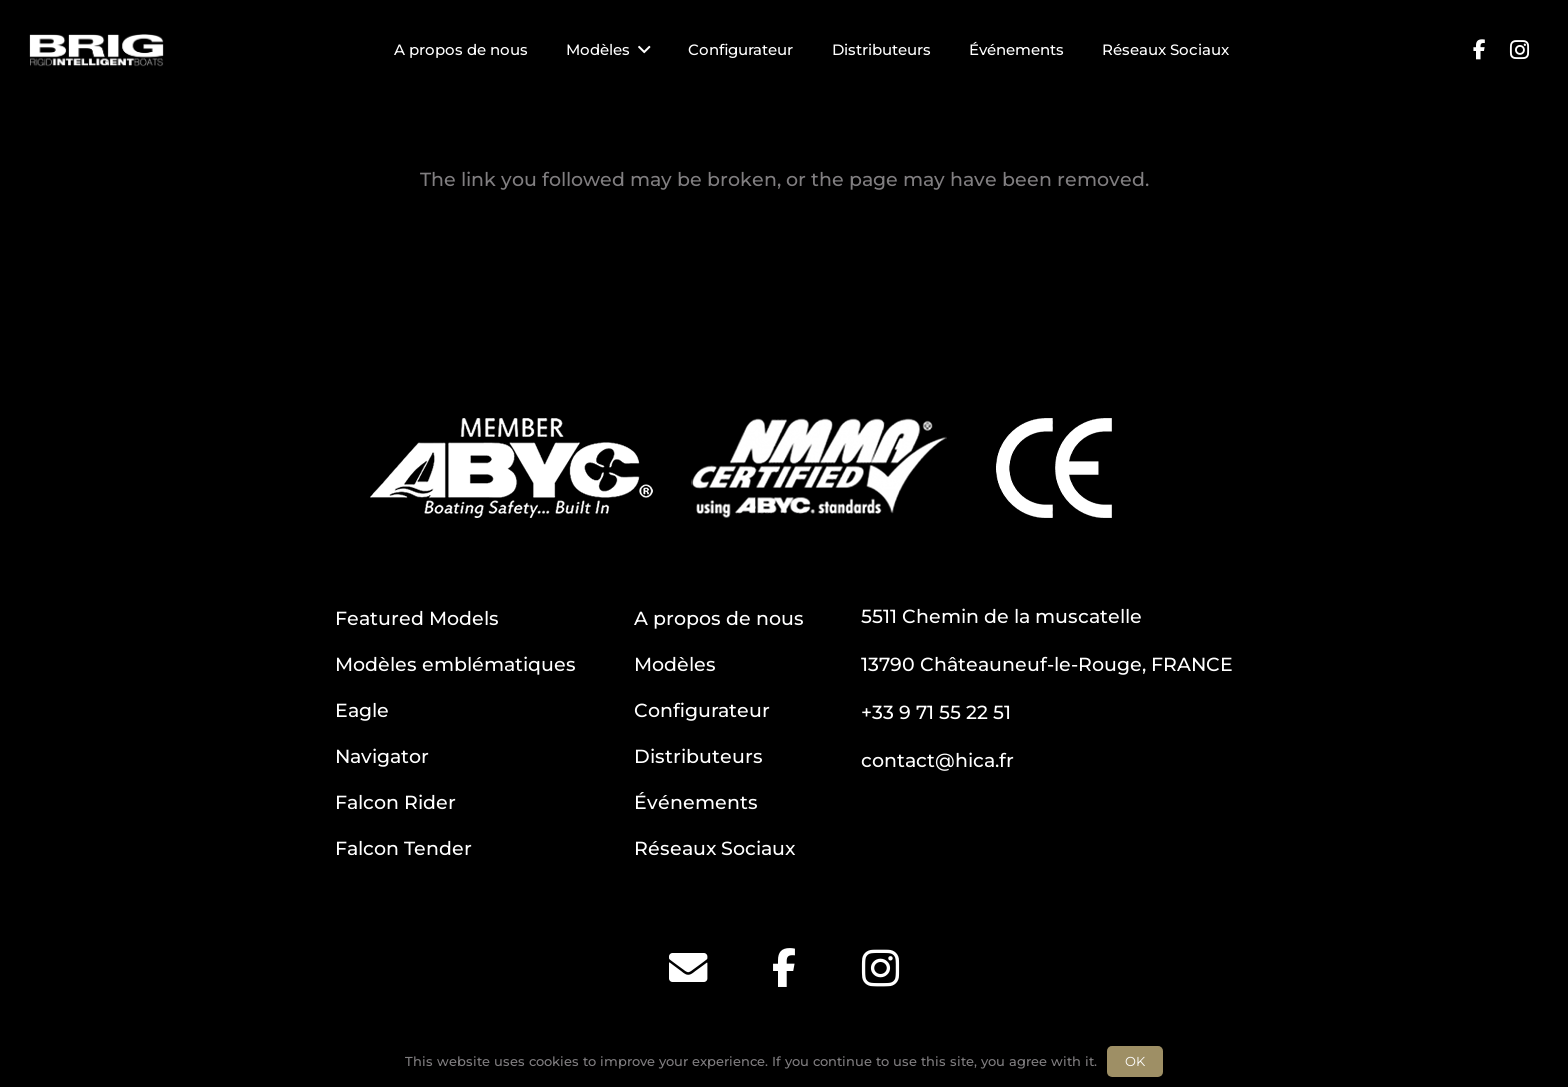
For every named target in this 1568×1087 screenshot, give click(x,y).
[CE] (1054, 468)
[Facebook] (1479, 50)
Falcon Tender (403, 848)
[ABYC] (511, 468)
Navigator (382, 756)
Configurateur (702, 710)
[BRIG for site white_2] (96, 50)
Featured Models (417, 618)
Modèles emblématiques (455, 664)
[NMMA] (819, 468)
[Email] (688, 968)
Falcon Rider (395, 802)
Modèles (675, 664)
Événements (696, 802)
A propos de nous (719, 618)
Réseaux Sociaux (714, 848)
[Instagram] (1519, 50)
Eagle (362, 710)
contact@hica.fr (937, 760)
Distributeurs (698, 756)
